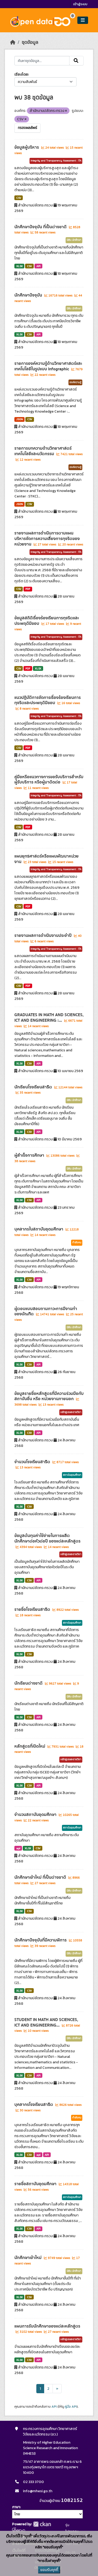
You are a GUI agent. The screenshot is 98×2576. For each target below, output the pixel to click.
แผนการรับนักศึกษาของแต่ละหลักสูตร (47, 2326)
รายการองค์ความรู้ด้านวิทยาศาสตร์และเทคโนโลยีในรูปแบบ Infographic (48, 366)
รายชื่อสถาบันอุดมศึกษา (35, 2183)
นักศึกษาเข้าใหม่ (28, 2257)
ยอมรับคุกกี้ (49, 2570)
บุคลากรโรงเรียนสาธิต (34, 2104)
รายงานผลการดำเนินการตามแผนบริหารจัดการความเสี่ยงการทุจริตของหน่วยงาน (47, 539)
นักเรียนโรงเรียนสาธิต (33, 1087)
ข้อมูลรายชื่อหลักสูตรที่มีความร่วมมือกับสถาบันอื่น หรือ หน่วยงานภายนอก (49, 1396)
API (38, 266)
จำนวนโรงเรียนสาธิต (32, 1461)
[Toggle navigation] (82, 20)
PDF (27, 589)
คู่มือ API (71, 2406)
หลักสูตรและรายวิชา (70, 1412)
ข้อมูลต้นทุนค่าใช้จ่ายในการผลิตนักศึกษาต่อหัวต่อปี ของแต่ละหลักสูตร (47, 1538)
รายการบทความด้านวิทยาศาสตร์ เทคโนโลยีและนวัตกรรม (43, 451)
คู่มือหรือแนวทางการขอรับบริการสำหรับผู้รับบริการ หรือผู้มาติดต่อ (48, 779)
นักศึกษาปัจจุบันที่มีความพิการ (41, 1940)
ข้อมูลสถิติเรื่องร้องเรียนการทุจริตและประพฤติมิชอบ (46, 621)
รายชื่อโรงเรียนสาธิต (32, 1609)
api (18, 1848)
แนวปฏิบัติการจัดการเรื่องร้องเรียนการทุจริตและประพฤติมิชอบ (47, 700)
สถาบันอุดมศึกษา (72, 1475)
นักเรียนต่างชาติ (29, 1683)
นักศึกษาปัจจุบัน (28, 295)
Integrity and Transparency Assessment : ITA (56, 161)
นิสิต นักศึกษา (74, 240)
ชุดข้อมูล (30, 42)
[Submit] (76, 60)
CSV (18, 198)
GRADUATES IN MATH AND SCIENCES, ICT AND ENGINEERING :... (49, 1017)
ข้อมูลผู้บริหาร (27, 147)
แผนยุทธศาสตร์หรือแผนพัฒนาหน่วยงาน (46, 859)
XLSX (19, 266)
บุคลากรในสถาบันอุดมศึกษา (39, 1229)
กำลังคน (76, 1242)
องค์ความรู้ (75, 382)
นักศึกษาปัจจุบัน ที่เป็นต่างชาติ (41, 227)
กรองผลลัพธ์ (27, 128)
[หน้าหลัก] (12, 42)
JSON (19, 419)
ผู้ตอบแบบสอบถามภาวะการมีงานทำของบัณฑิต (45, 1311)
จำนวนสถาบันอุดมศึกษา (35, 1814)
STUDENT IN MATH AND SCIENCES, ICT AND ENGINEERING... (46, 2022)
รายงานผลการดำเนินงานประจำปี (43, 935)
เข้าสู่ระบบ (80, 4)
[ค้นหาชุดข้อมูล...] (42, 60)
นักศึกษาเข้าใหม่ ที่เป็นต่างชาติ (40, 1877)
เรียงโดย (21, 74)
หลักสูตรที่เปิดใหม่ (30, 1746)
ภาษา (16, 2507)
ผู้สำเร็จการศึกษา (29, 1155)
